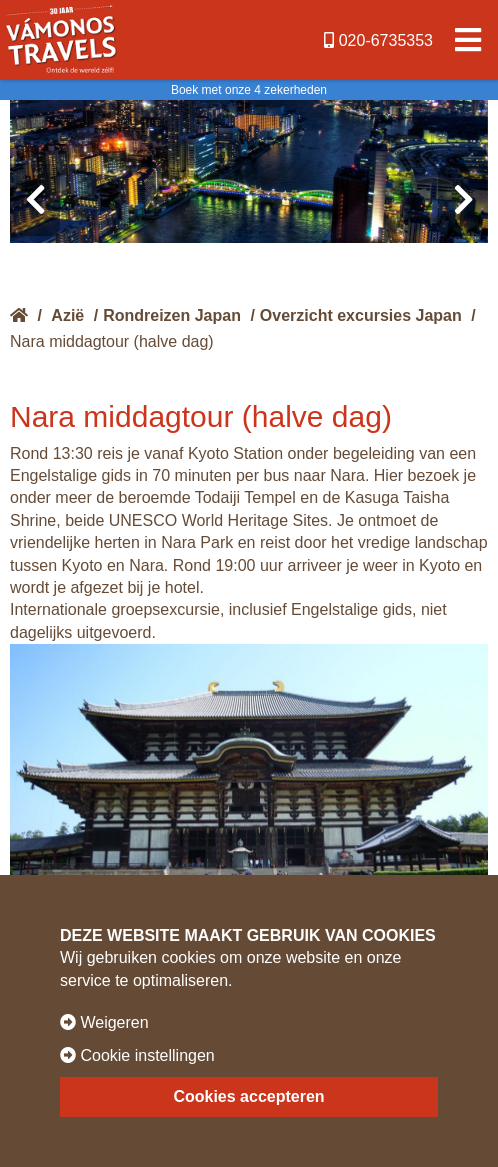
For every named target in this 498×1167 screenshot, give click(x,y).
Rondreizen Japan (172, 315)
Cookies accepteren (248, 1096)
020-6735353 (378, 40)
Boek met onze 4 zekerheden (249, 90)
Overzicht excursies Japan (361, 315)
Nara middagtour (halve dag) (112, 341)
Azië (67, 315)
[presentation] (35, 200)
